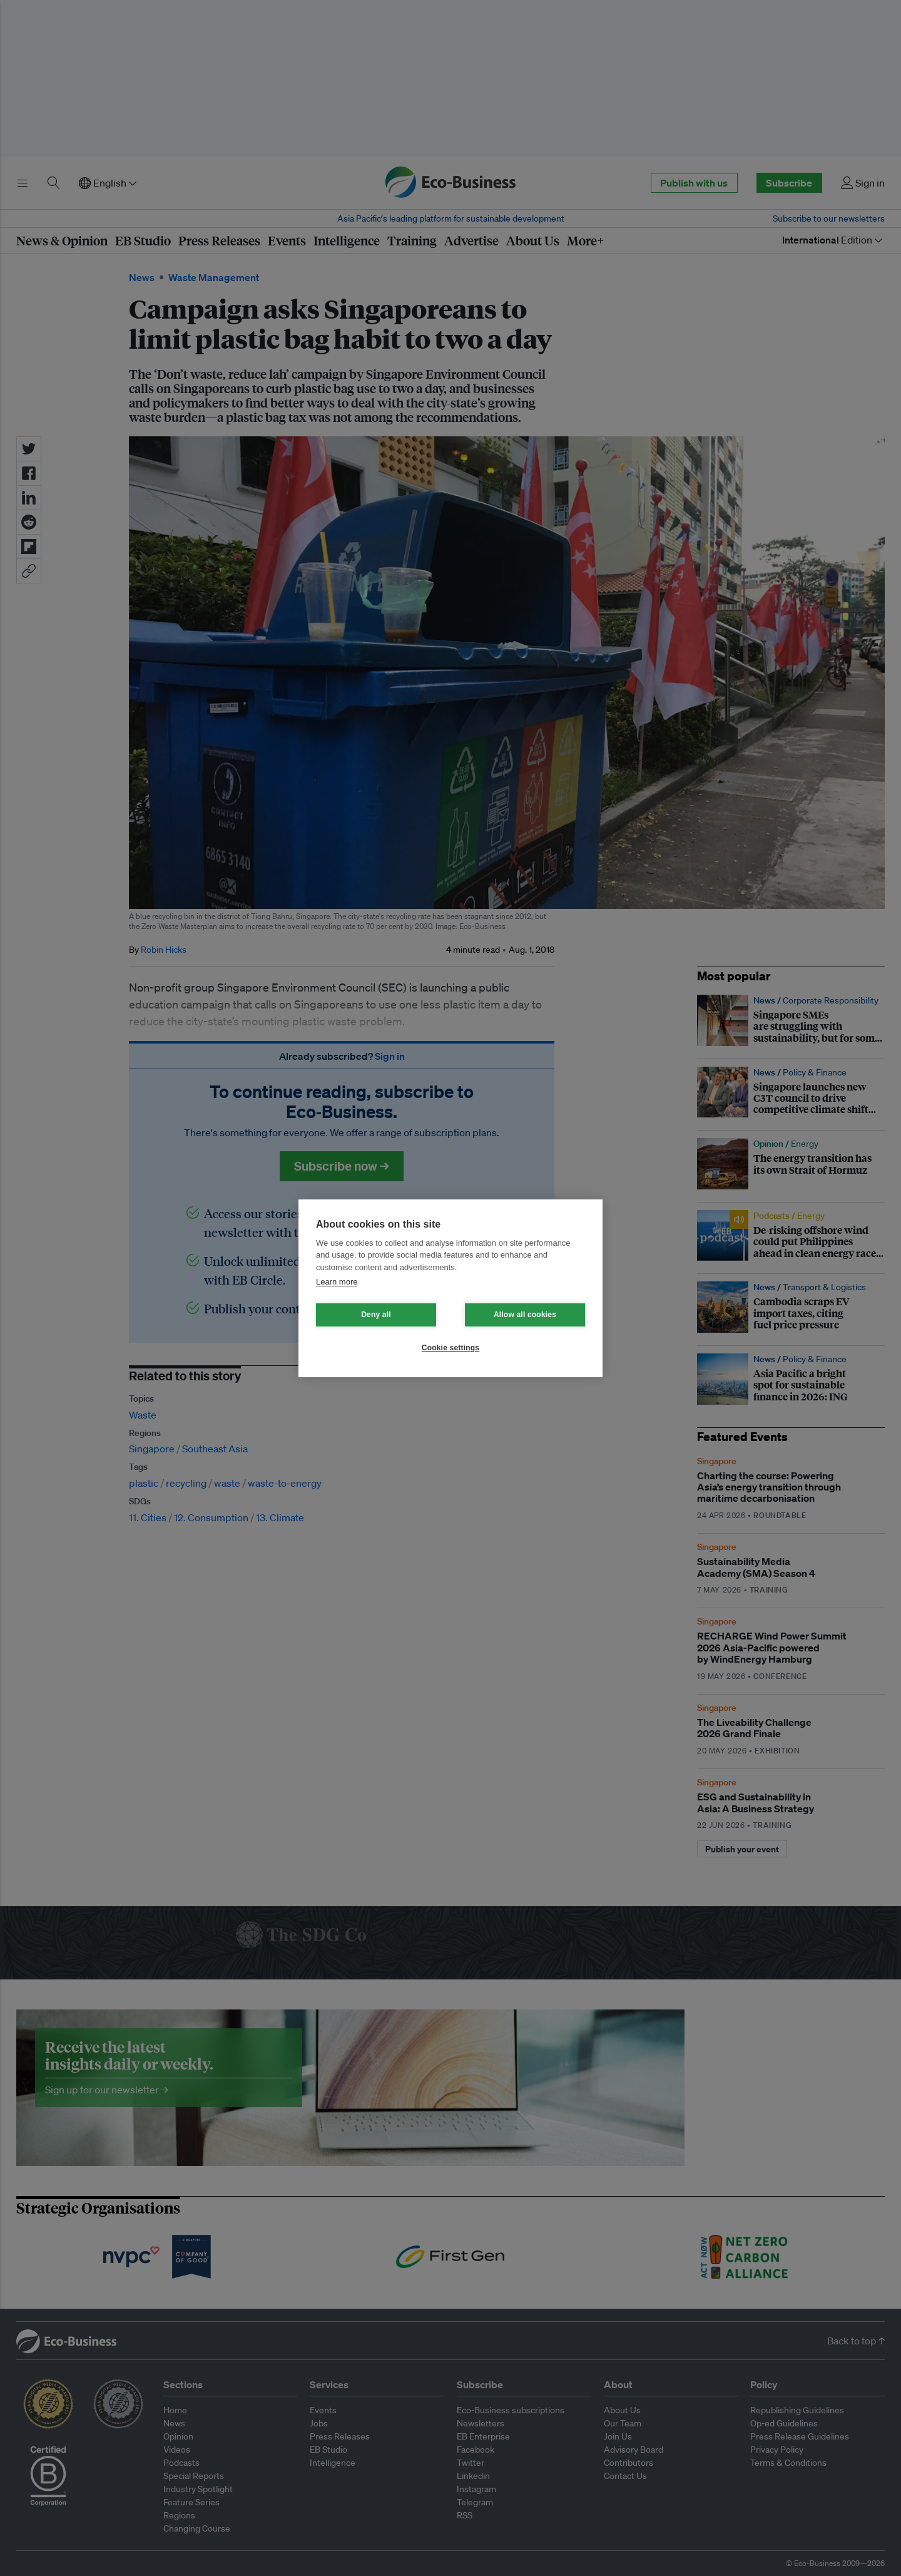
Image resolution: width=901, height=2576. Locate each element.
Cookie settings (450, 1347)
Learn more (336, 1281)
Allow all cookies (525, 1314)
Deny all (376, 1314)
